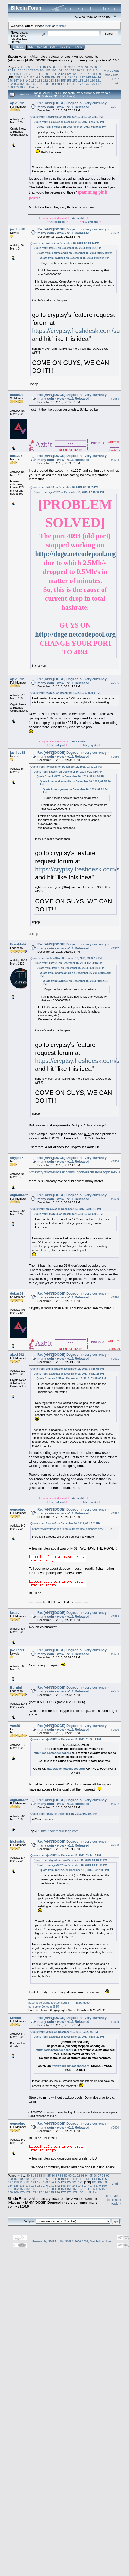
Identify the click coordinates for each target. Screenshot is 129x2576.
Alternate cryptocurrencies (51, 56)
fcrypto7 (16, 1158)
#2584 (115, 459)
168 (45, 83)
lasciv (14, 1613)
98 (9, 70)
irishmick (17, 1841)
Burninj (16, 1687)
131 (17, 77)
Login (53, 47)
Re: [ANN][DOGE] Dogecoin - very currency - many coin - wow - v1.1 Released (73, 105)
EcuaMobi (18, 944)
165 (27, 83)
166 (33, 83)
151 (39, 80)
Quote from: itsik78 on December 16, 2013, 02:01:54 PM (67, 248)
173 (74, 83)
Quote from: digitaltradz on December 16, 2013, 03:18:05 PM (67, 1368)
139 (64, 77)
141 (76, 77)
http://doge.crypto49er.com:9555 (48, 2002)
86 (53, 67)
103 (36, 70)
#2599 (115, 2021)
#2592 (115, 1513)
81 (32, 67)
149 (27, 80)
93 (82, 67)
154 (57, 80)
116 (22, 73)
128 (92, 73)
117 (27, 73)
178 (10, 87)
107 (59, 70)
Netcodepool (57, 221)
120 (45, 73)
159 (86, 80)
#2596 (115, 1729)
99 (13, 70)
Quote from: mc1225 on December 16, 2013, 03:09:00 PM (65, 693)
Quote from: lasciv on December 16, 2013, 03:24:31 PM (63, 1813)
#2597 (115, 1803)
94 (86, 67)
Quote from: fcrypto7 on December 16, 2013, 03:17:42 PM (65, 1523)
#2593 (115, 1616)
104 (42, 70)
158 (80, 80)
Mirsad (15, 2018)
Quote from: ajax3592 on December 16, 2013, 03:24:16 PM (65, 1855)
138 (59, 77)
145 (100, 77)
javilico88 (17, 229)
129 (98, 73)
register (61, 25)
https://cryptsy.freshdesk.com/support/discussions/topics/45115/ (76, 1172)
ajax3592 (17, 103)
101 (24, 70)
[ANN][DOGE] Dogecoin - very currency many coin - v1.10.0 (72, 60)
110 (77, 70)
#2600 (115, 2127)
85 (49, 67)
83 (40, 67)
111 (83, 70)
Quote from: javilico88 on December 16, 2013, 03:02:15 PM (66, 766)
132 (23, 77)
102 (30, 70)
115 (16, 73)
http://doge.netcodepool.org (75, 554)
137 (53, 77)
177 (98, 83)
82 (36, 67)
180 (22, 87)
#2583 (115, 398)
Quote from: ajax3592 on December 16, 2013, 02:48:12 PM (69, 492)
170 (57, 83)
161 (98, 80)
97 (99, 67)
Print (115, 83)
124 (69, 73)
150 (33, 80)
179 (16, 87)
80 (28, 67)
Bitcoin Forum (18, 56)
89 (66, 67)
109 (71, 70)
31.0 (24, 38)
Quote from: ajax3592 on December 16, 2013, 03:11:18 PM (65, 1209)
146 (10, 80)
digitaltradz (19, 1195)
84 (44, 67)
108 (65, 70)
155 (63, 80)
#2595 (115, 1691)
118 (33, 73)
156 (69, 80)
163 (16, 83)
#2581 (115, 107)
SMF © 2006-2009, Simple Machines (88, 2241)
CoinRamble (77, 217)
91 (74, 67)
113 (95, 70)
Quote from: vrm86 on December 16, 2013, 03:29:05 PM (64, 2032)
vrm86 (15, 1726)
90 (70, 67)
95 (91, 67)
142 (82, 77)
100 (18, 70)
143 (88, 77)
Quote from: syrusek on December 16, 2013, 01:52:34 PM (74, 257)
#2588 (115, 1161)
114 (10, 73)
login (48, 25)
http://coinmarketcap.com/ (60, 1831)
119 (39, 73)
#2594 (115, 1654)
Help (31, 47)
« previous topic (111, 72)
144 (94, 77)
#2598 (115, 1845)
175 (86, 83)
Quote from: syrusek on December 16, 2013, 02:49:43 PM (71, 126)
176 (92, 83)
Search (42, 47)
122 (57, 73)
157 (74, 80)
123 (63, 73)
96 (95, 67)
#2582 (115, 233)
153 (51, 80)
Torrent (16, 41)
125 (74, 73)
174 (80, 83)
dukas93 (16, 395)
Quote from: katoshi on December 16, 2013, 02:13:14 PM (64, 243)
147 (16, 80)
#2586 (115, 756)
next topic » (114, 76)
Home (19, 47)
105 (48, 70)
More (78, 47)
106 (54, 70)
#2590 (115, 1297)
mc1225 (16, 456)
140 (70, 77)
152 (45, 80)
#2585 (115, 683)
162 (10, 83)
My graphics (90, 221)
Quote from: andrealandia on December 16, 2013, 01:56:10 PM (74, 253)
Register (66, 47)
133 (29, 77)
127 (86, 73)
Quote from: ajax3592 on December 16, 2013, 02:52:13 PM (69, 122)
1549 (32, 87)
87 (57, 67)
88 (61, 67)
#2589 (115, 1199)
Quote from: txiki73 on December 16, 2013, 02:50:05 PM (64, 487)
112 (89, 70)
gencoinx (17, 1509)
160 (92, 80)
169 (51, 83)
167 (39, 83)
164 (22, 83)
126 (80, 73)
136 (47, 77)
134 (35, 77)
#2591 (115, 1358)
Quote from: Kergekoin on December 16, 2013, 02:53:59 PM (66, 117)
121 (51, 73)
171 (63, 83)
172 (69, 83)
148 (22, 80)
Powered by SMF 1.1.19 (47, 2241)
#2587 (115, 948)
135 (41, 77)
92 (78, 67)
